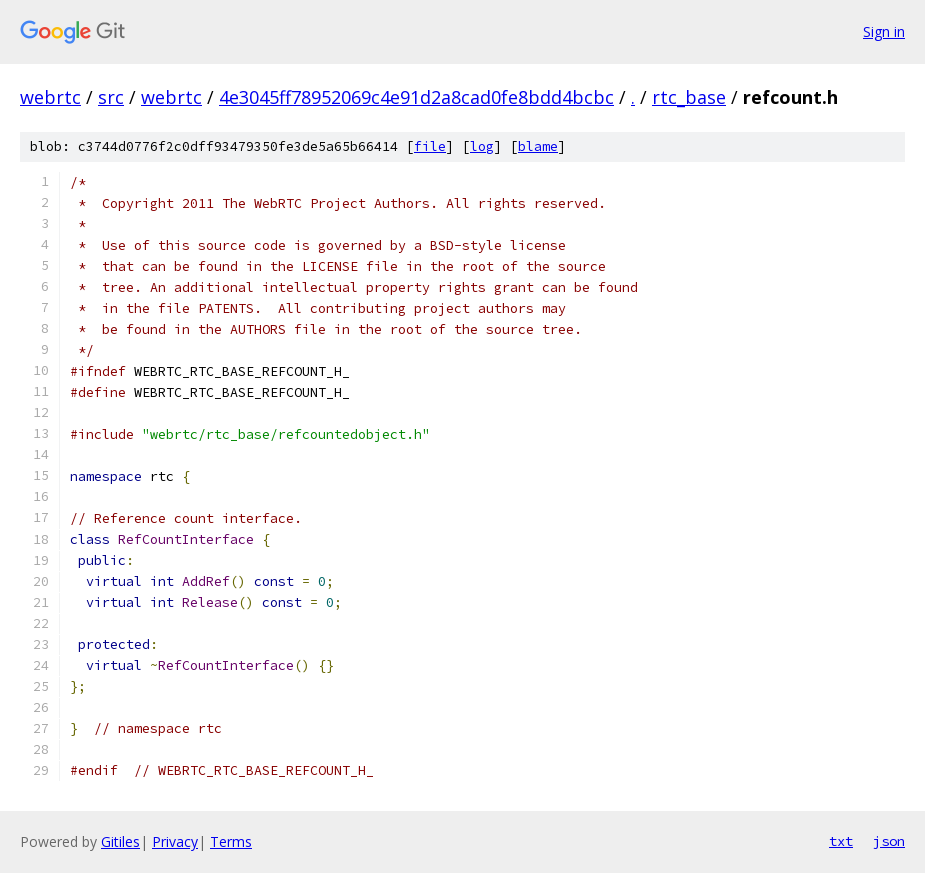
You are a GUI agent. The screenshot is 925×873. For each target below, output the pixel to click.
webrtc (50, 97)
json (889, 841)
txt (841, 841)
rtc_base (689, 97)
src (111, 97)
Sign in (884, 31)
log (482, 146)
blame (538, 146)
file (430, 146)
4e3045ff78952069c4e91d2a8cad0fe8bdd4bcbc (416, 97)
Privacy (175, 841)
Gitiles (120, 841)
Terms (231, 841)
